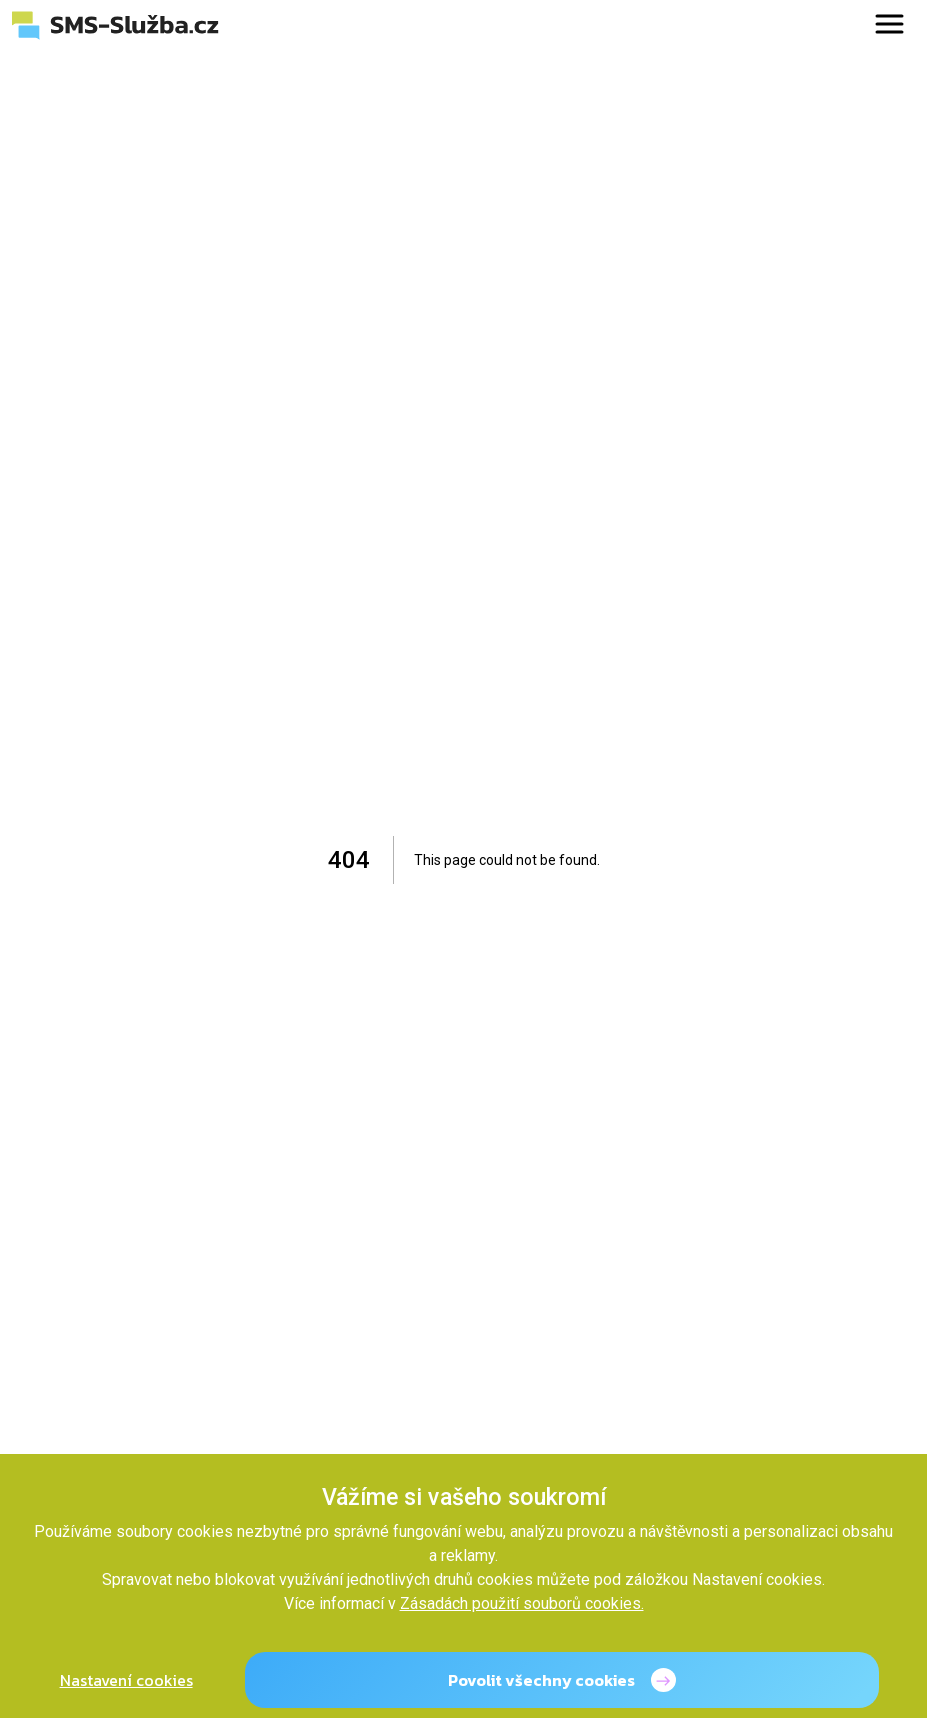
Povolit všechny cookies (541, 1680)
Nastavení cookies (126, 1680)
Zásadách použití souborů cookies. (522, 1603)
